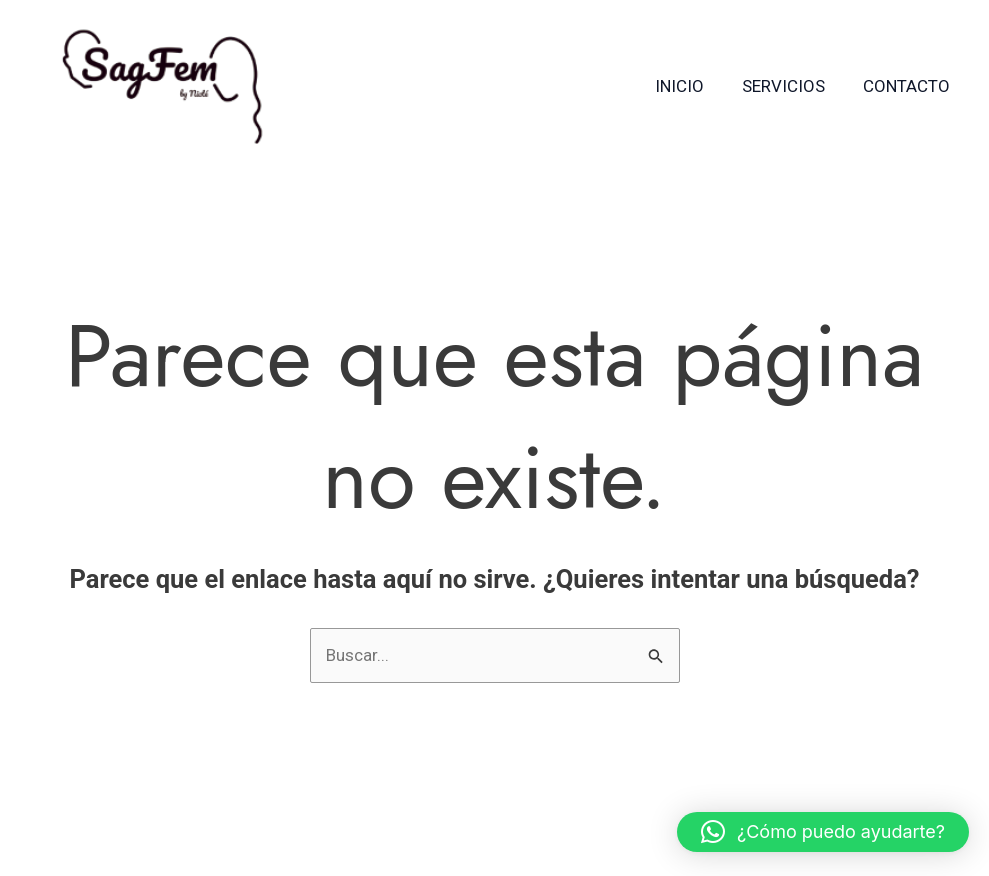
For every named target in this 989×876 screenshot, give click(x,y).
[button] (823, 832)
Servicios (789, 86)
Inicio (689, 86)
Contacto (908, 86)
